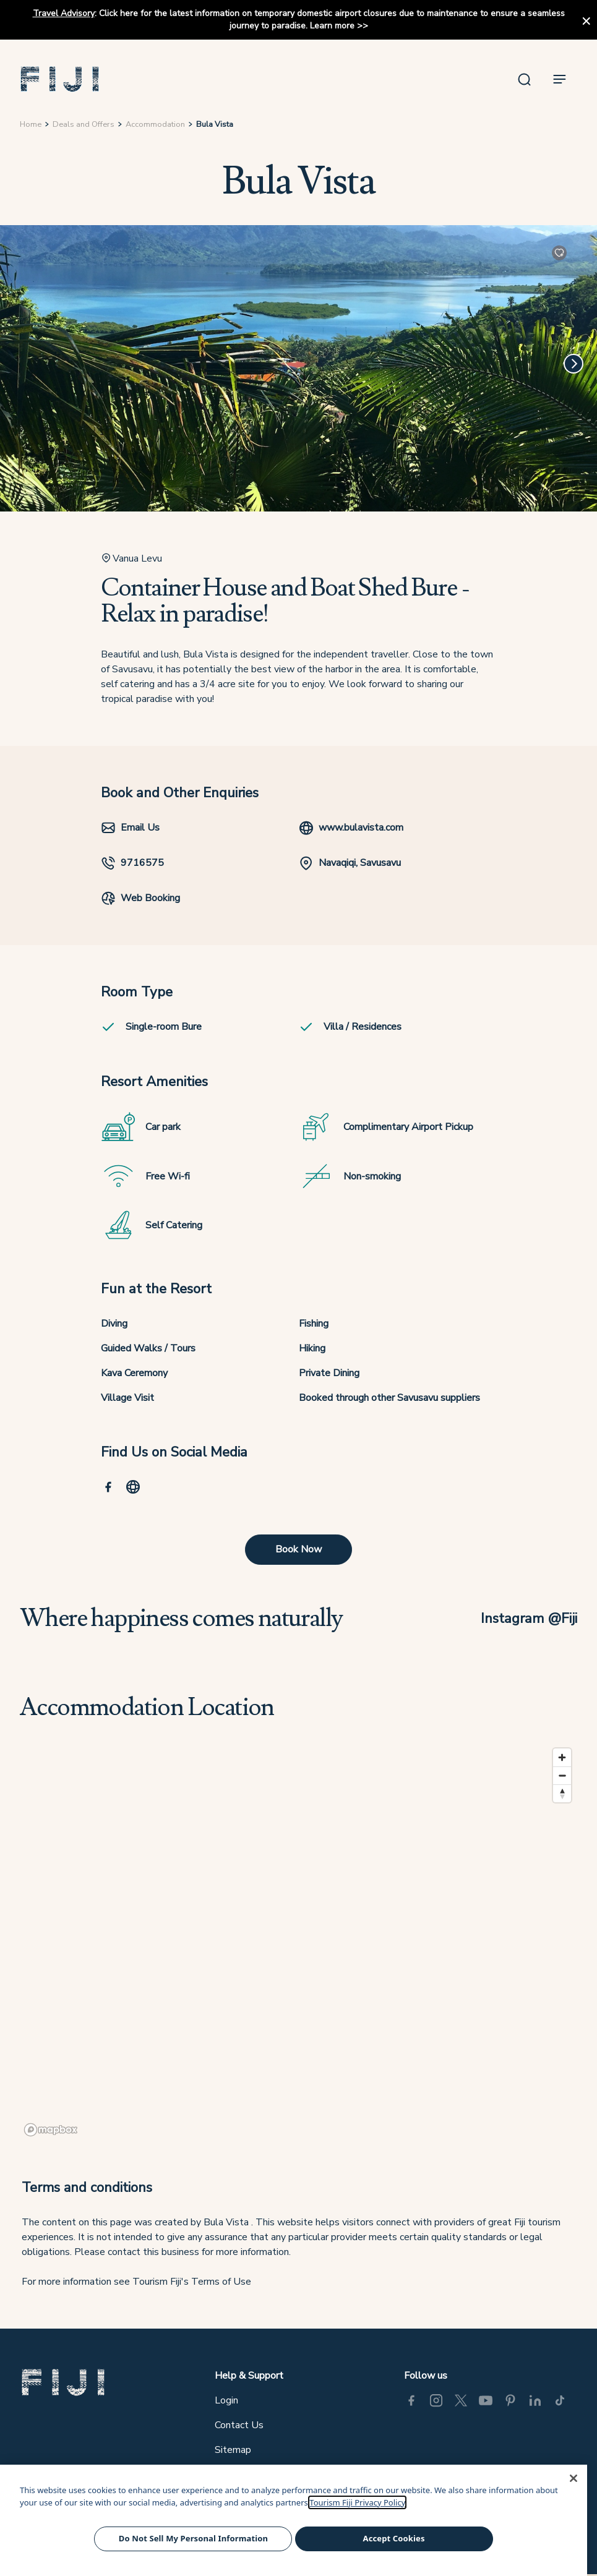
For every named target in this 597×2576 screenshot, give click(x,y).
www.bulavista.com (351, 828)
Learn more (332, 26)
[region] (298, 1941)
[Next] (573, 364)
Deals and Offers (83, 124)
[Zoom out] (562, 1775)
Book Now (298, 1549)
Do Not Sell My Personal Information (193, 2538)
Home (30, 124)
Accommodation (155, 124)
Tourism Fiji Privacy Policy (357, 2502)
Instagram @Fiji (529, 1618)
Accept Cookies (394, 2538)
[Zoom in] (562, 1757)
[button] (60, 79)
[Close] (573, 2478)
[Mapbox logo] (51, 2130)
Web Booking (140, 898)
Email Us (130, 828)
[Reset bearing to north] (562, 1793)
